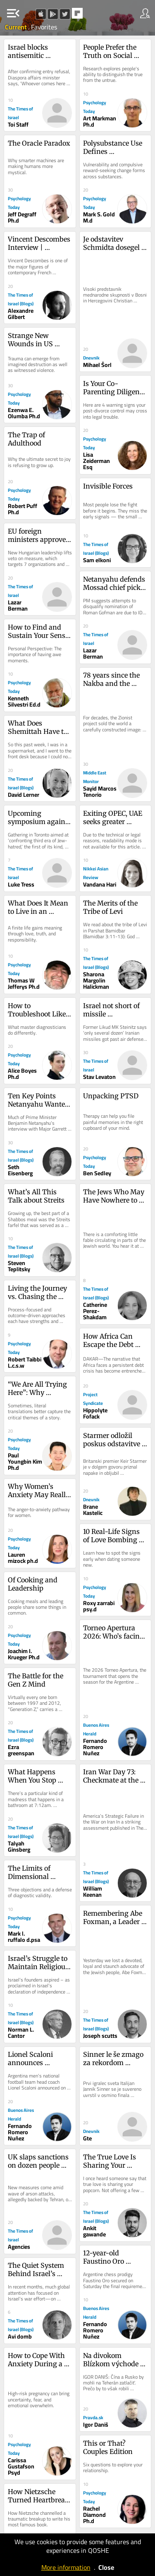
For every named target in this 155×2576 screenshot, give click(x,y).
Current (16, 27)
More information (66, 2567)
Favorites (44, 27)
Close (106, 2567)
